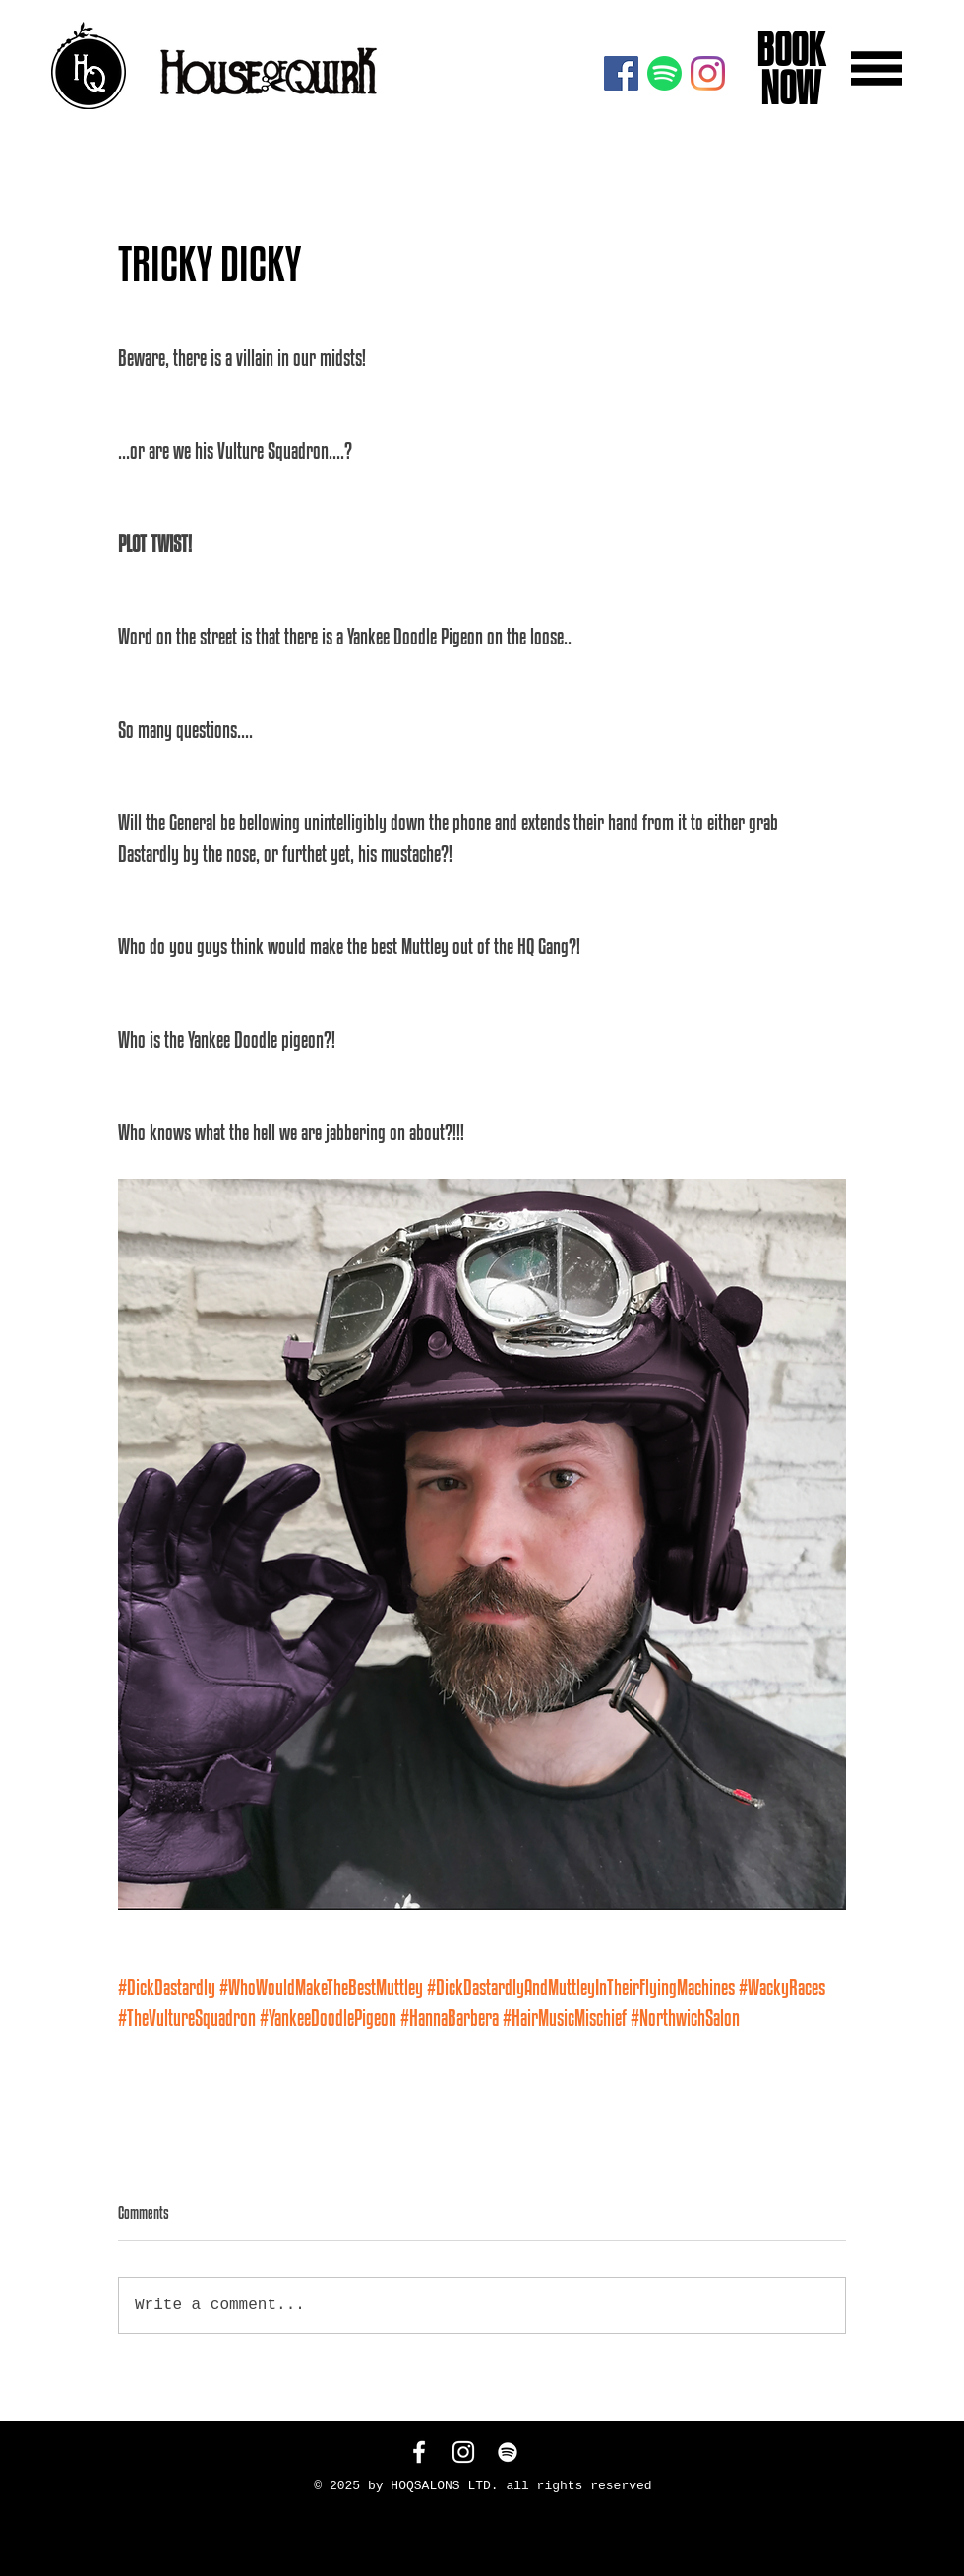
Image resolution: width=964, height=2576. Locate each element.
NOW (786, 87)
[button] (876, 68)
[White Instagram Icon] (463, 2452)
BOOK (787, 49)
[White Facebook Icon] (419, 2452)
